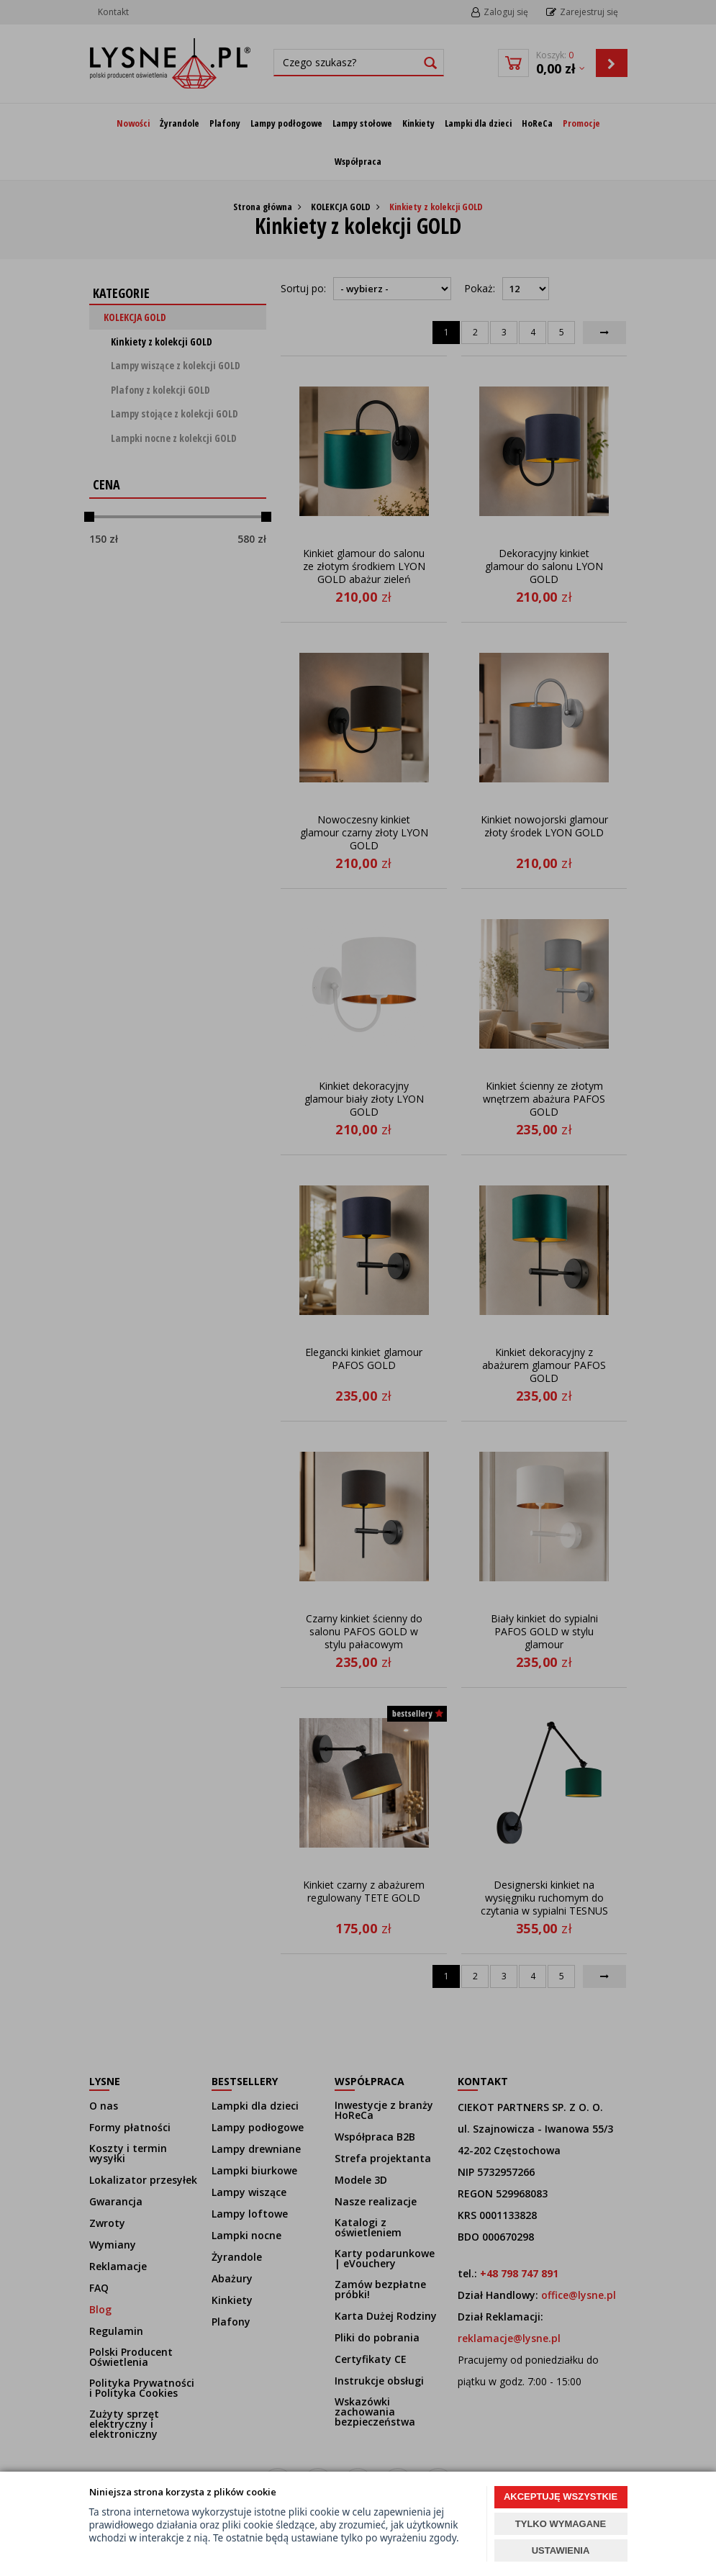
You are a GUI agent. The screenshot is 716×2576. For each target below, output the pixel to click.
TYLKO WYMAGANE (560, 2523)
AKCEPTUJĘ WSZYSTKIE (560, 2496)
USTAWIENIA (561, 2550)
